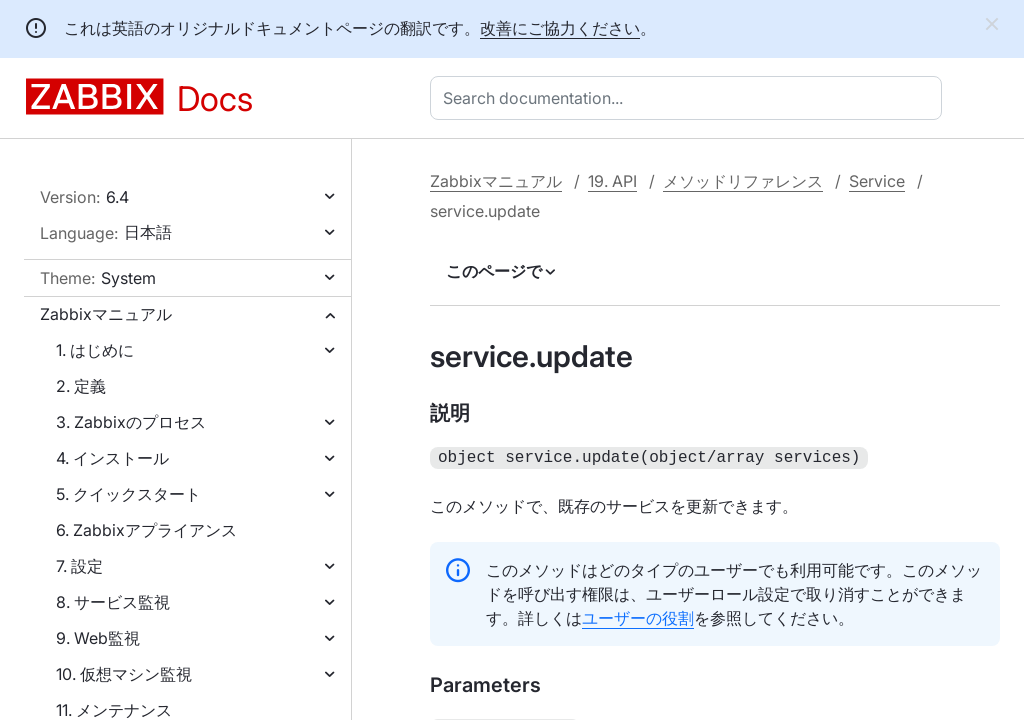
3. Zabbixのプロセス (131, 422)
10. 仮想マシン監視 (124, 674)
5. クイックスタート (128, 494)
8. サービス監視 (113, 602)
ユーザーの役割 (638, 616)
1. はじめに (95, 350)
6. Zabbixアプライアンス (146, 530)
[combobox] (690, 98)
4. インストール (112, 458)
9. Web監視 (98, 638)
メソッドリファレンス (743, 181)
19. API (612, 181)
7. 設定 (79, 566)
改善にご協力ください (560, 28)
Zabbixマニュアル (106, 314)
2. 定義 (81, 386)
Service (877, 181)
